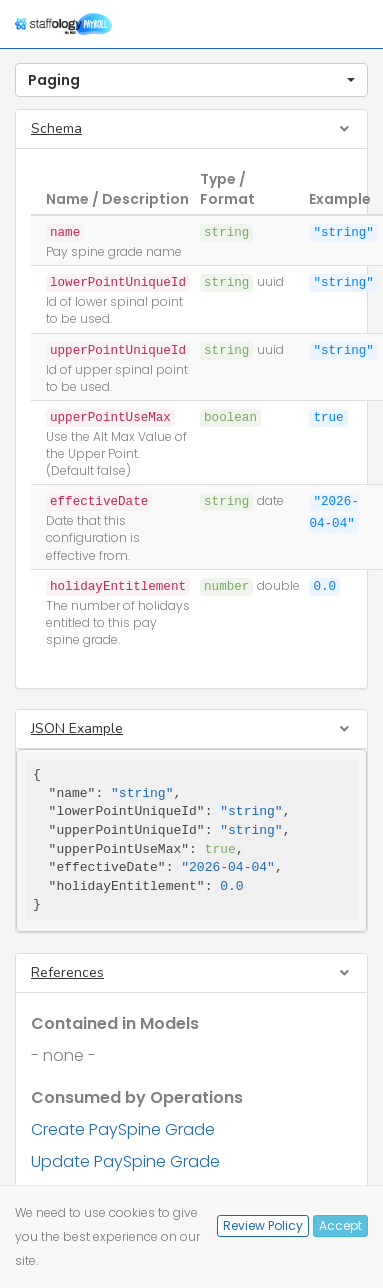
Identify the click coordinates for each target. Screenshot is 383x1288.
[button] (191, 80)
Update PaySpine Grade (125, 1161)
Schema (56, 128)
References (67, 972)
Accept (340, 1225)
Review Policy (263, 1225)
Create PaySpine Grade (123, 1129)
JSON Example (77, 728)
